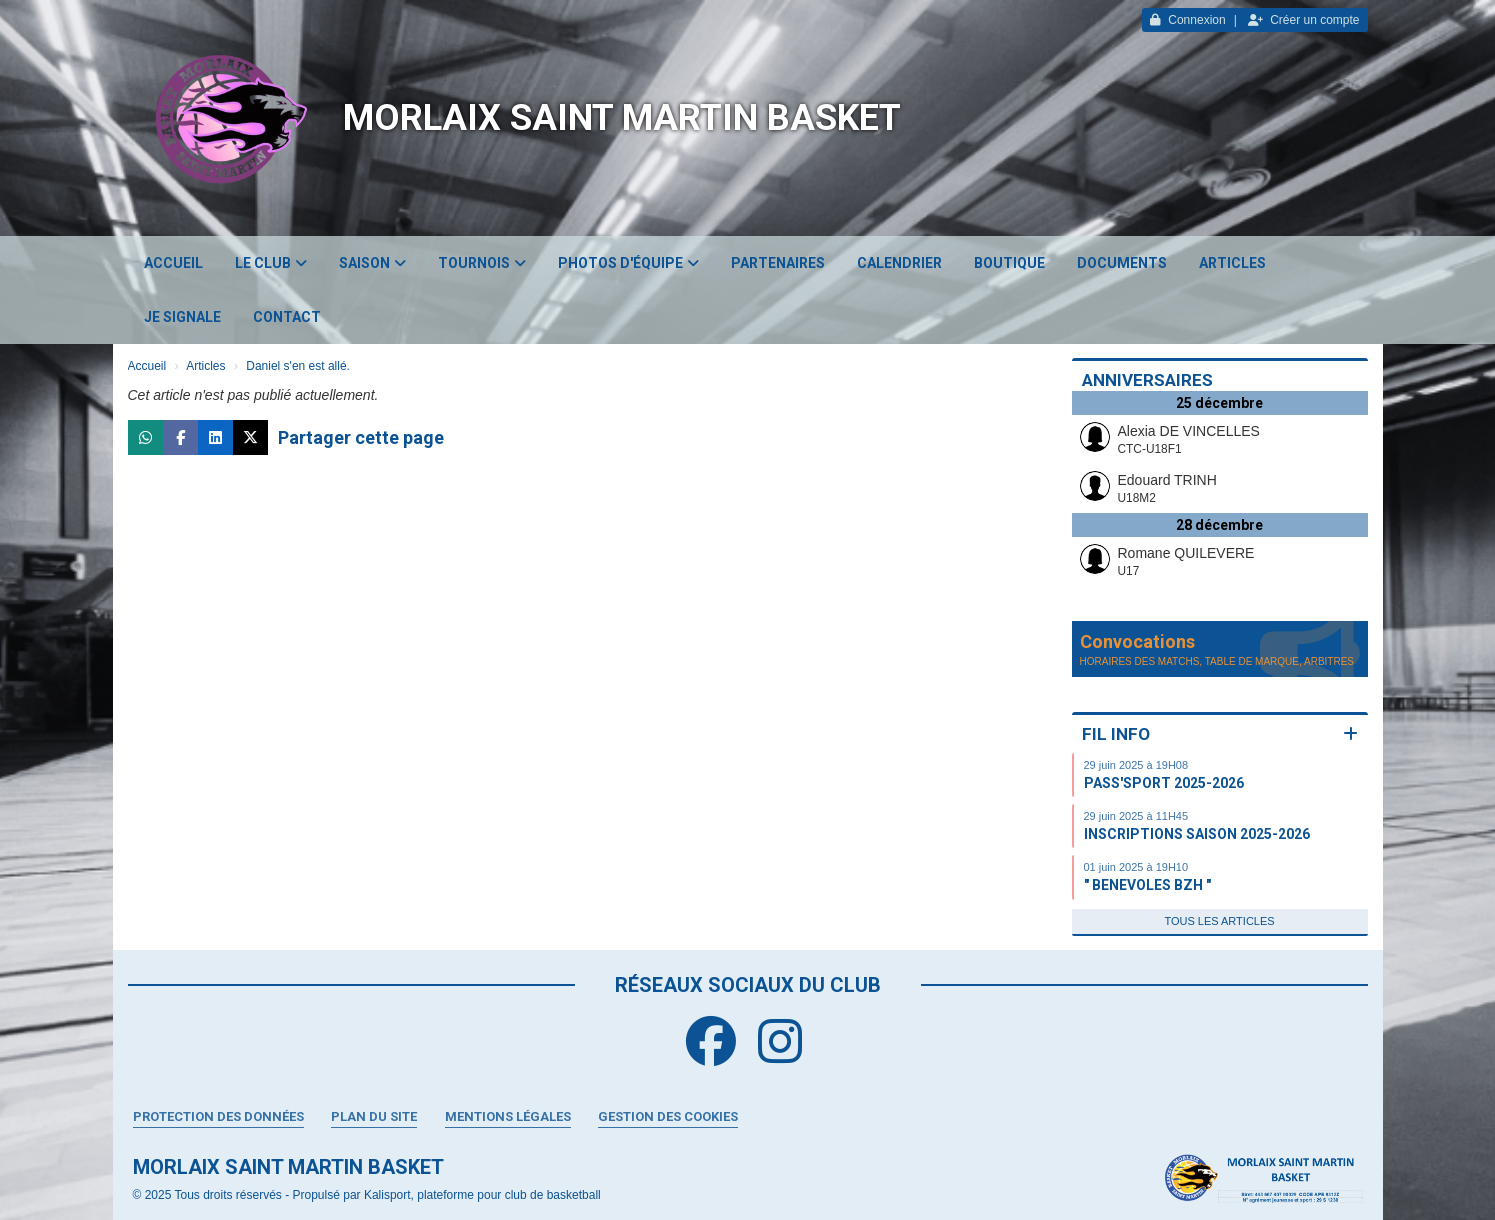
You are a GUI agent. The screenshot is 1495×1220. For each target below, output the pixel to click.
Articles (1232, 263)
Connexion (1187, 20)
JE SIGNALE (182, 317)
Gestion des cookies (668, 1116)
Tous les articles (1219, 921)
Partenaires (778, 263)
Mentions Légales (508, 1116)
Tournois (482, 263)
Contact (287, 317)
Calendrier (899, 263)
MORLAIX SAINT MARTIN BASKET (622, 118)
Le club (271, 263)
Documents (1122, 263)
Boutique (1009, 263)
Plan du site (374, 1116)
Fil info (1116, 734)
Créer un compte (1303, 20)
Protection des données (218, 1116)
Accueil (173, 263)
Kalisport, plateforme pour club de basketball (482, 1195)
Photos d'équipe (628, 263)
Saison (372, 263)
